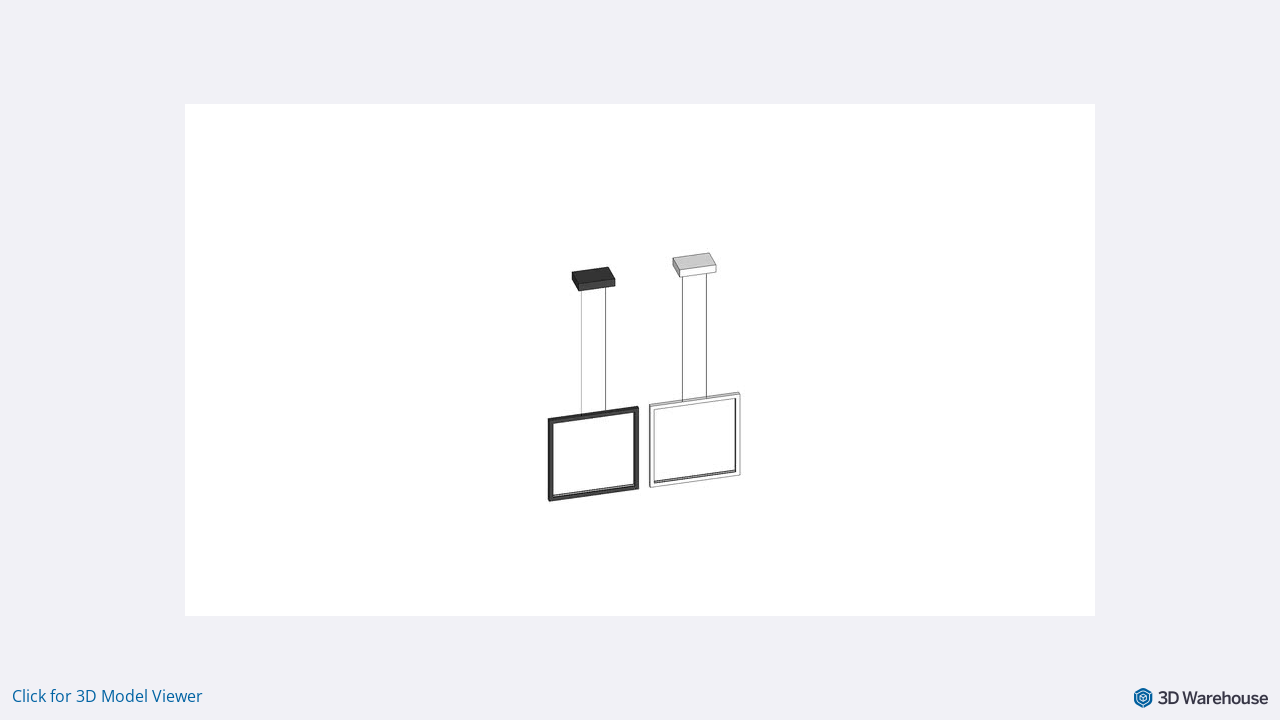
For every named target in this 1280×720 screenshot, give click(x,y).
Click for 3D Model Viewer (107, 696)
